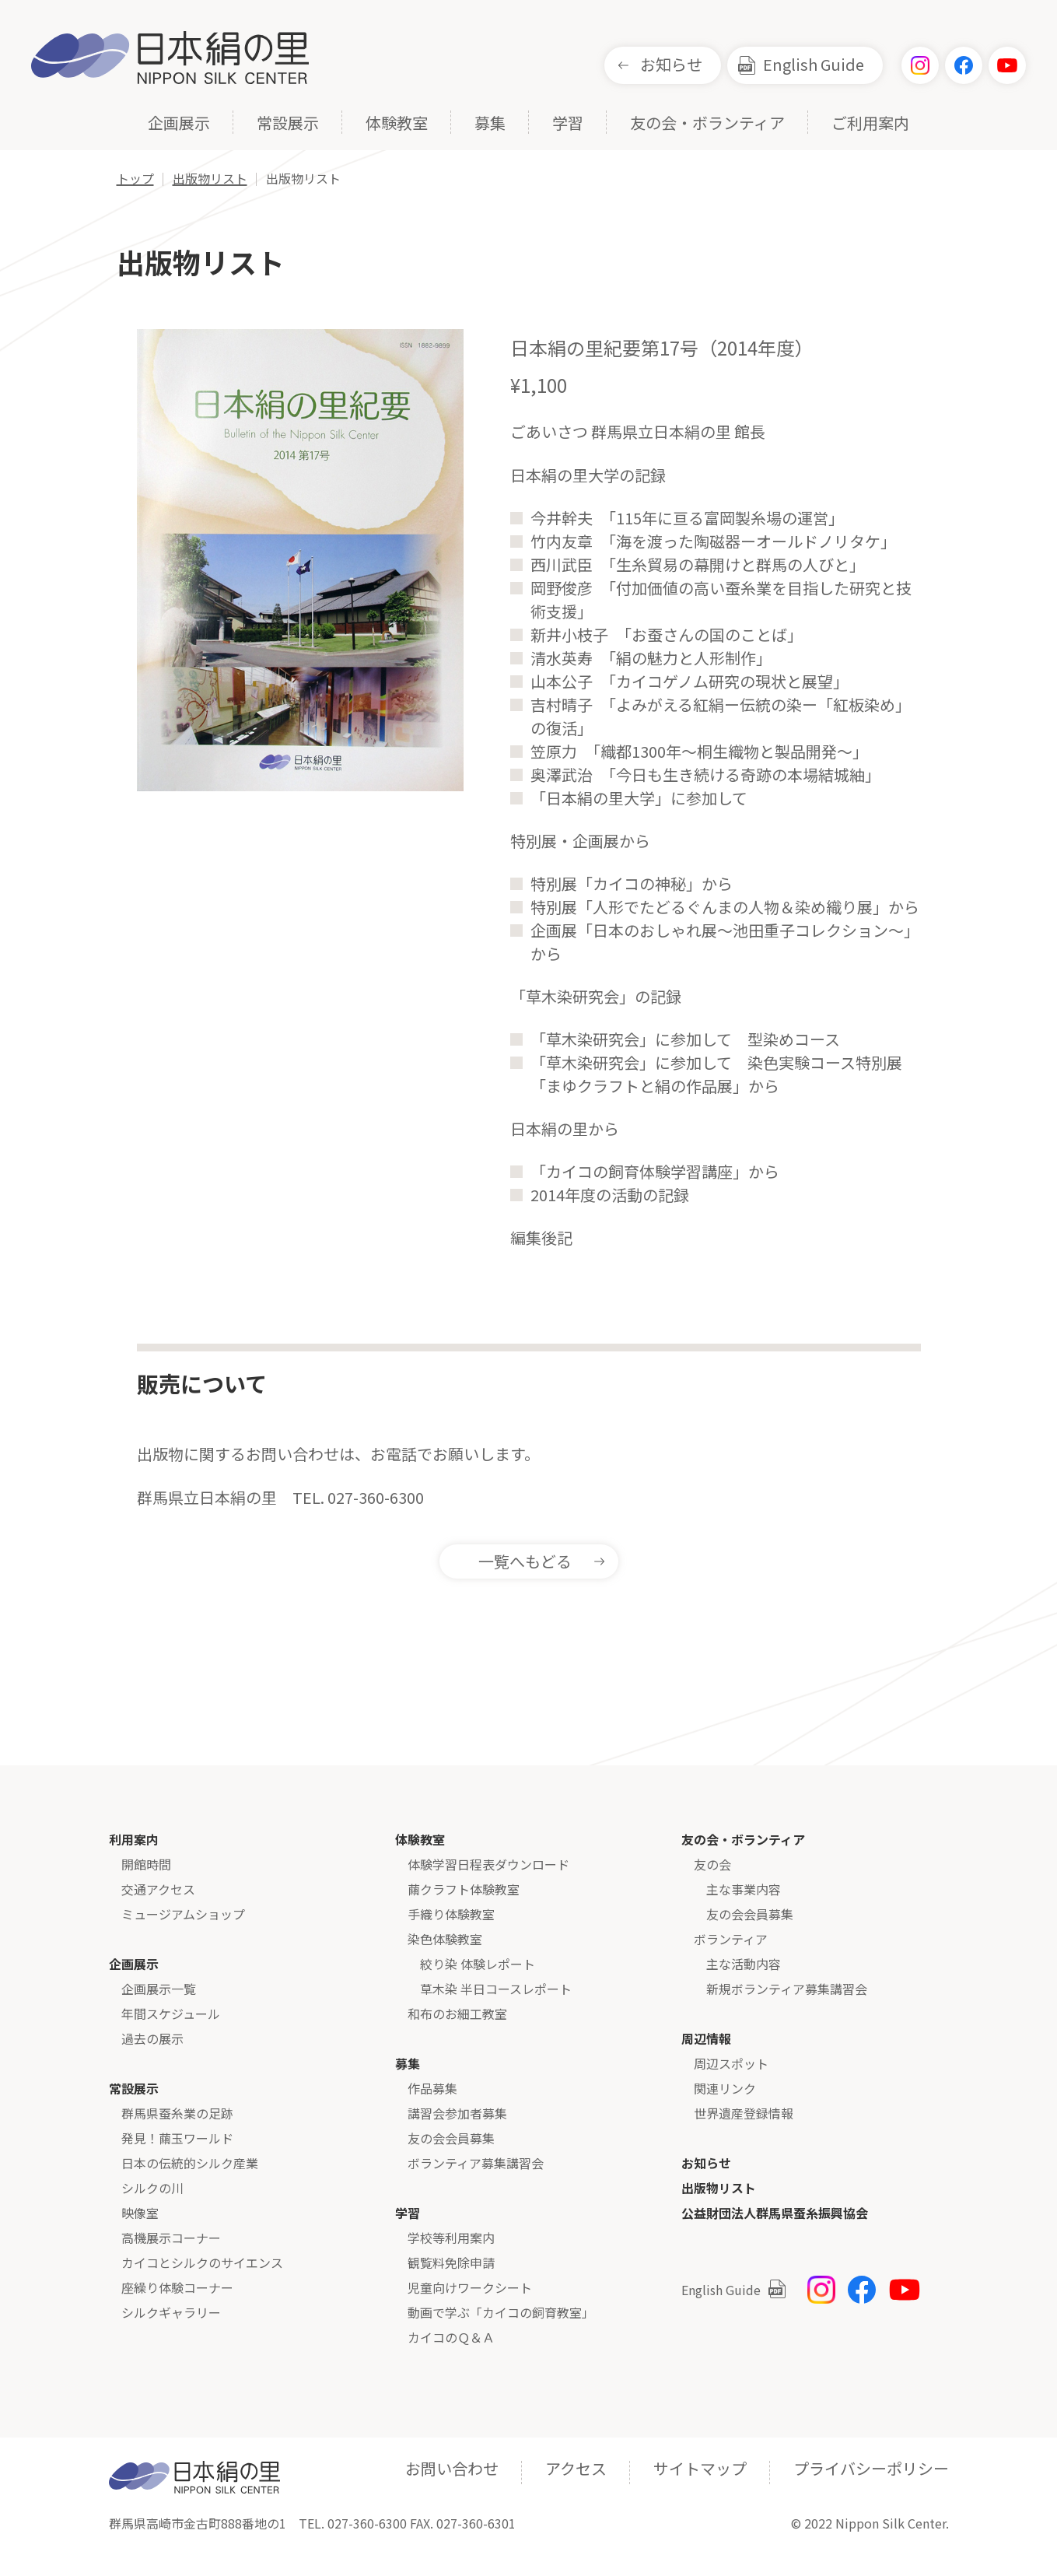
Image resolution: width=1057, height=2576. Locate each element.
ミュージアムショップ (183, 1914)
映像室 (140, 2212)
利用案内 (134, 1839)
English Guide (813, 64)
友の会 (712, 1864)
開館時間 (146, 1864)
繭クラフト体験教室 (464, 1889)
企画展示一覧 (158, 1988)
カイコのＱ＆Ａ (451, 2337)
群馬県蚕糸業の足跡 (177, 2113)
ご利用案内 (870, 124)
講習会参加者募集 (457, 2113)
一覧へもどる (525, 1561)
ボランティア (731, 1938)
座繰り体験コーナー (177, 2287)
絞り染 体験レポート (477, 1963)
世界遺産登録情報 (743, 2113)
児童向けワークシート (470, 2287)
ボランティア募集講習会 (476, 2163)
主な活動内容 (743, 1963)
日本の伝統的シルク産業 (189, 2163)
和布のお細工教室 (457, 2013)
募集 (490, 124)
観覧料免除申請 (451, 2262)
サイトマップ (700, 2468)
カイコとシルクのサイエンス (202, 2262)
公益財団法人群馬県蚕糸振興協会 (774, 2212)
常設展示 (288, 124)
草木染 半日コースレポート (496, 1988)
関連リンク (725, 2088)
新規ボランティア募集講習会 (786, 1988)
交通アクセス (158, 1889)
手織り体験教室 (451, 1914)
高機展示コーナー (171, 2237)
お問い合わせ (452, 2468)
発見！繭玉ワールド (177, 2138)
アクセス (576, 2468)
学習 (567, 124)
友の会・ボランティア (707, 124)
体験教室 (397, 124)
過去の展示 (152, 2038)
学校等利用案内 (451, 2237)
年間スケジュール (170, 2013)
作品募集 (432, 2088)
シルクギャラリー (171, 2312)
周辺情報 (706, 2038)
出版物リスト (718, 2187)
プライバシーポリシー (871, 2468)
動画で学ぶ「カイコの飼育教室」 (501, 2312)
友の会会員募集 (451, 2138)
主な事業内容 (743, 1889)
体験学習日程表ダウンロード (488, 1864)
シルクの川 (152, 2187)
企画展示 (179, 124)
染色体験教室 (445, 1938)
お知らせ (671, 64)
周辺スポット (731, 2063)
